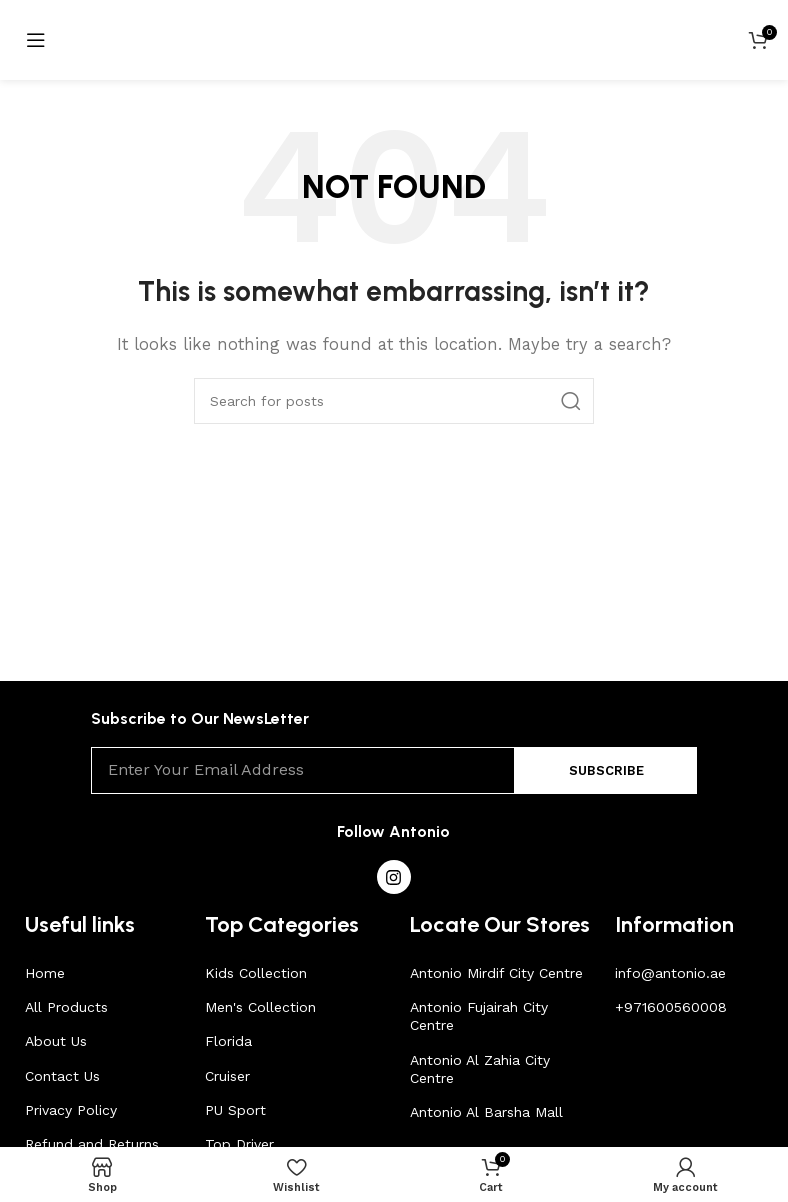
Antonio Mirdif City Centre (496, 973)
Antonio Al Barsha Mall (486, 1112)
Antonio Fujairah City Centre (479, 1016)
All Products (66, 1007)
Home (45, 973)
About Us (56, 1041)
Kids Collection (256, 973)
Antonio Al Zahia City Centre (480, 1069)
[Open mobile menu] (36, 40)
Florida (228, 1041)
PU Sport (235, 1110)
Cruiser (227, 1076)
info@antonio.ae (670, 973)
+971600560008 (671, 1007)
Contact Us (62, 1076)
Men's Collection (260, 1007)
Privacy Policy (71, 1110)
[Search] (394, 401)
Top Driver (239, 1144)
